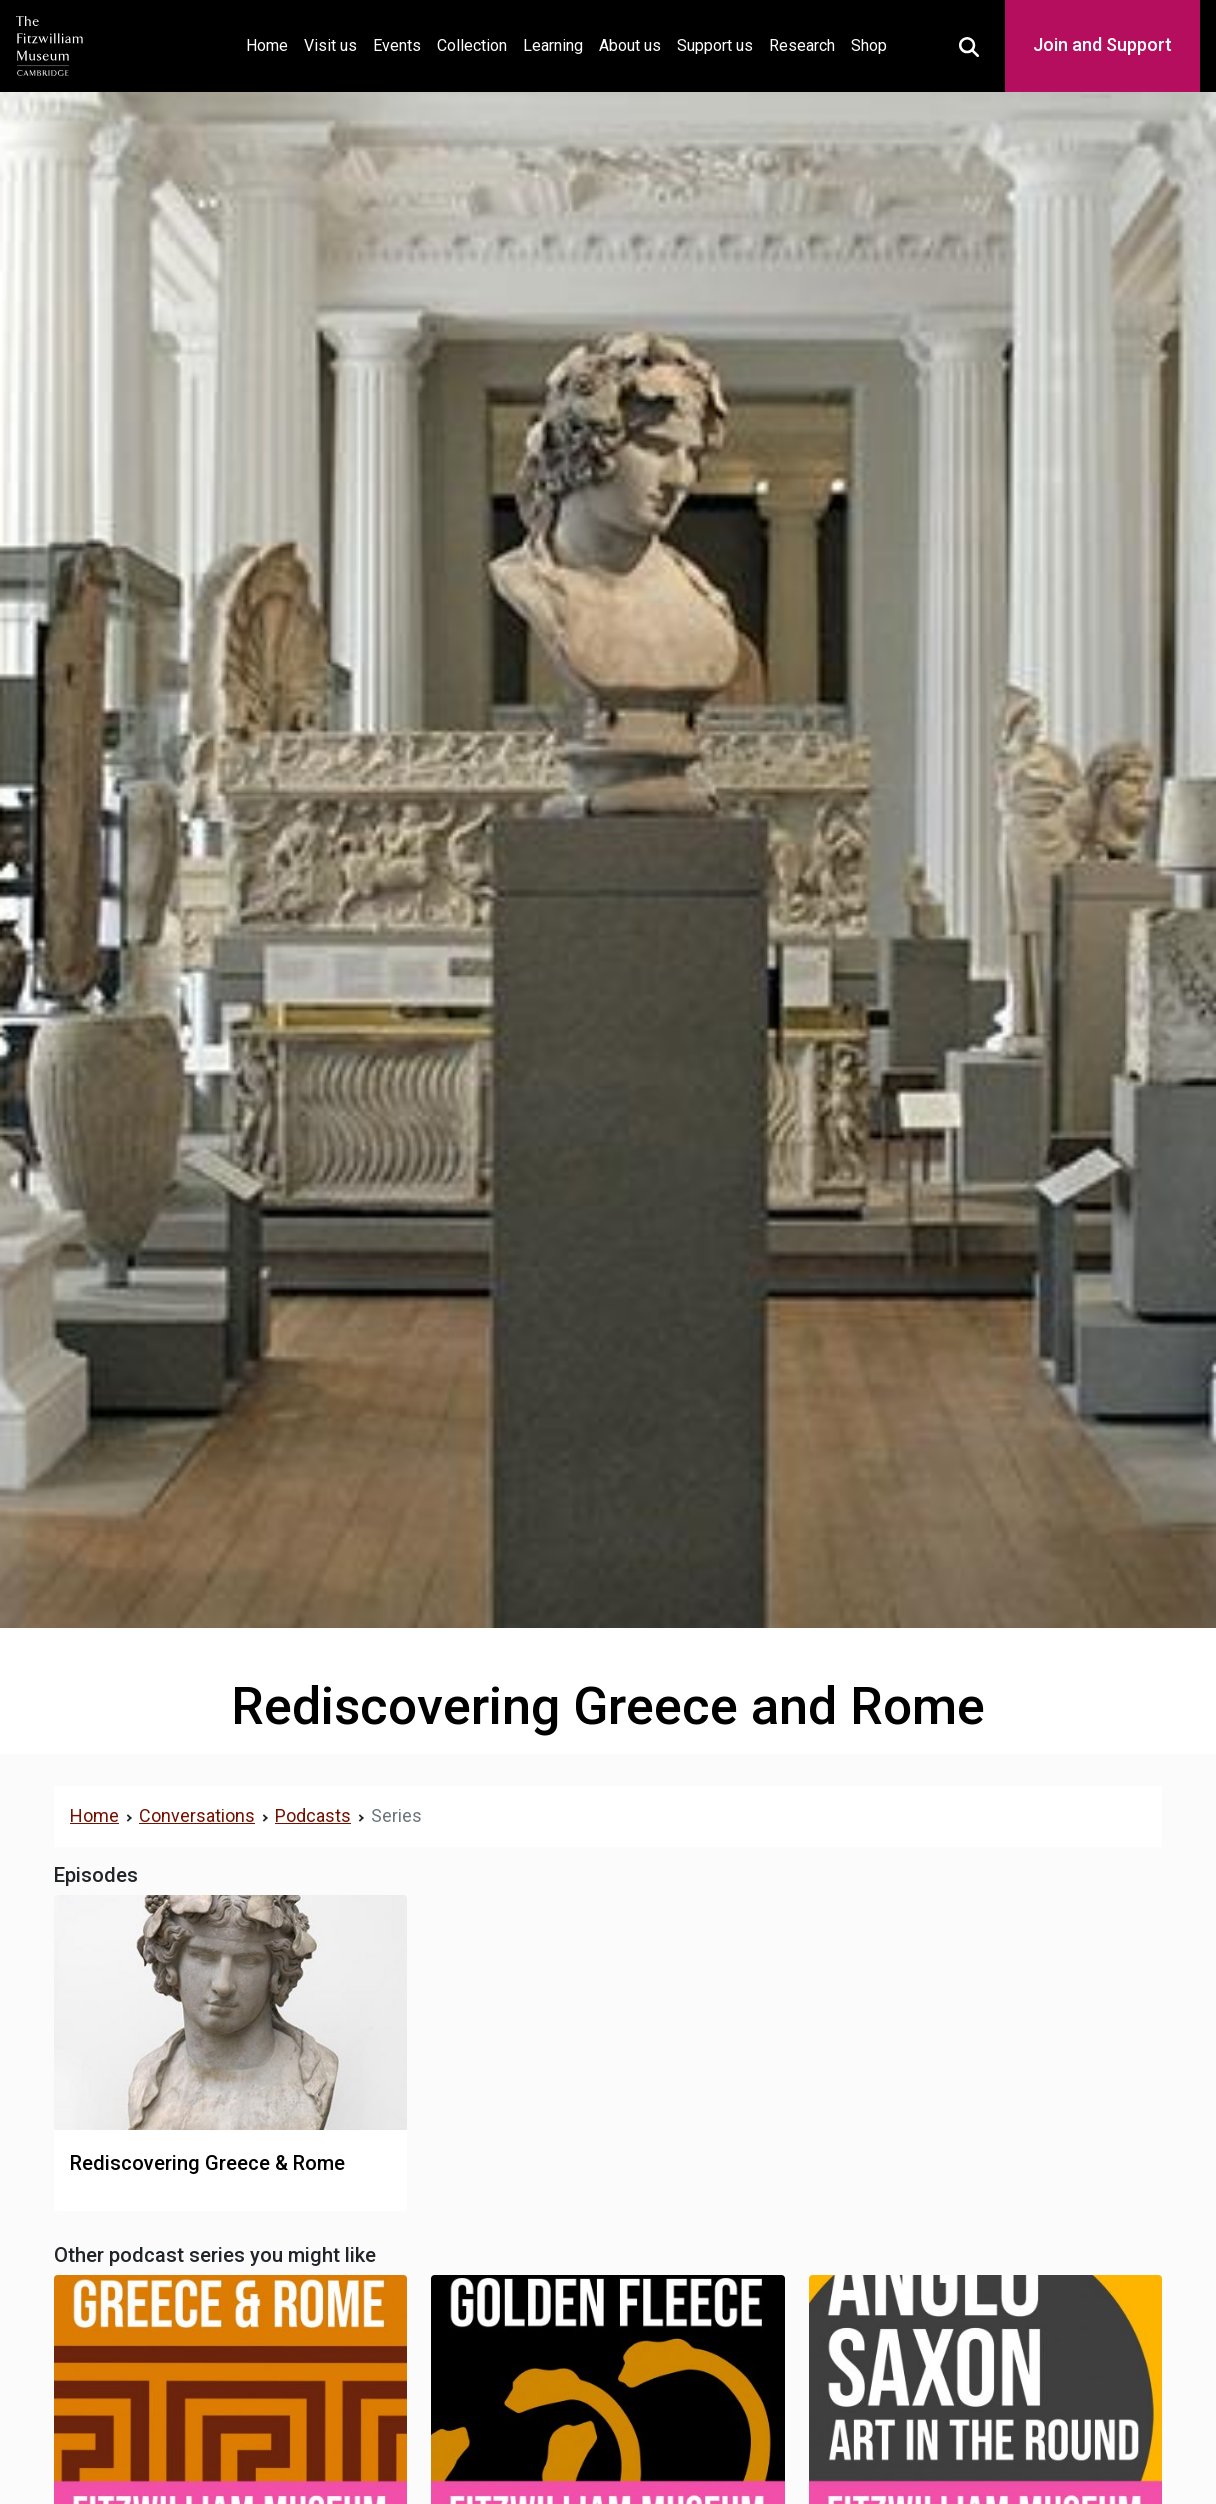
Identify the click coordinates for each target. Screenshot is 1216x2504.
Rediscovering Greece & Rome (207, 2163)
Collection (472, 45)
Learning (553, 45)
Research (802, 45)
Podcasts (313, 1815)
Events (397, 45)
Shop (869, 45)
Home (271, 43)
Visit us (330, 45)
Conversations (197, 1815)
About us (630, 45)
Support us (715, 45)
